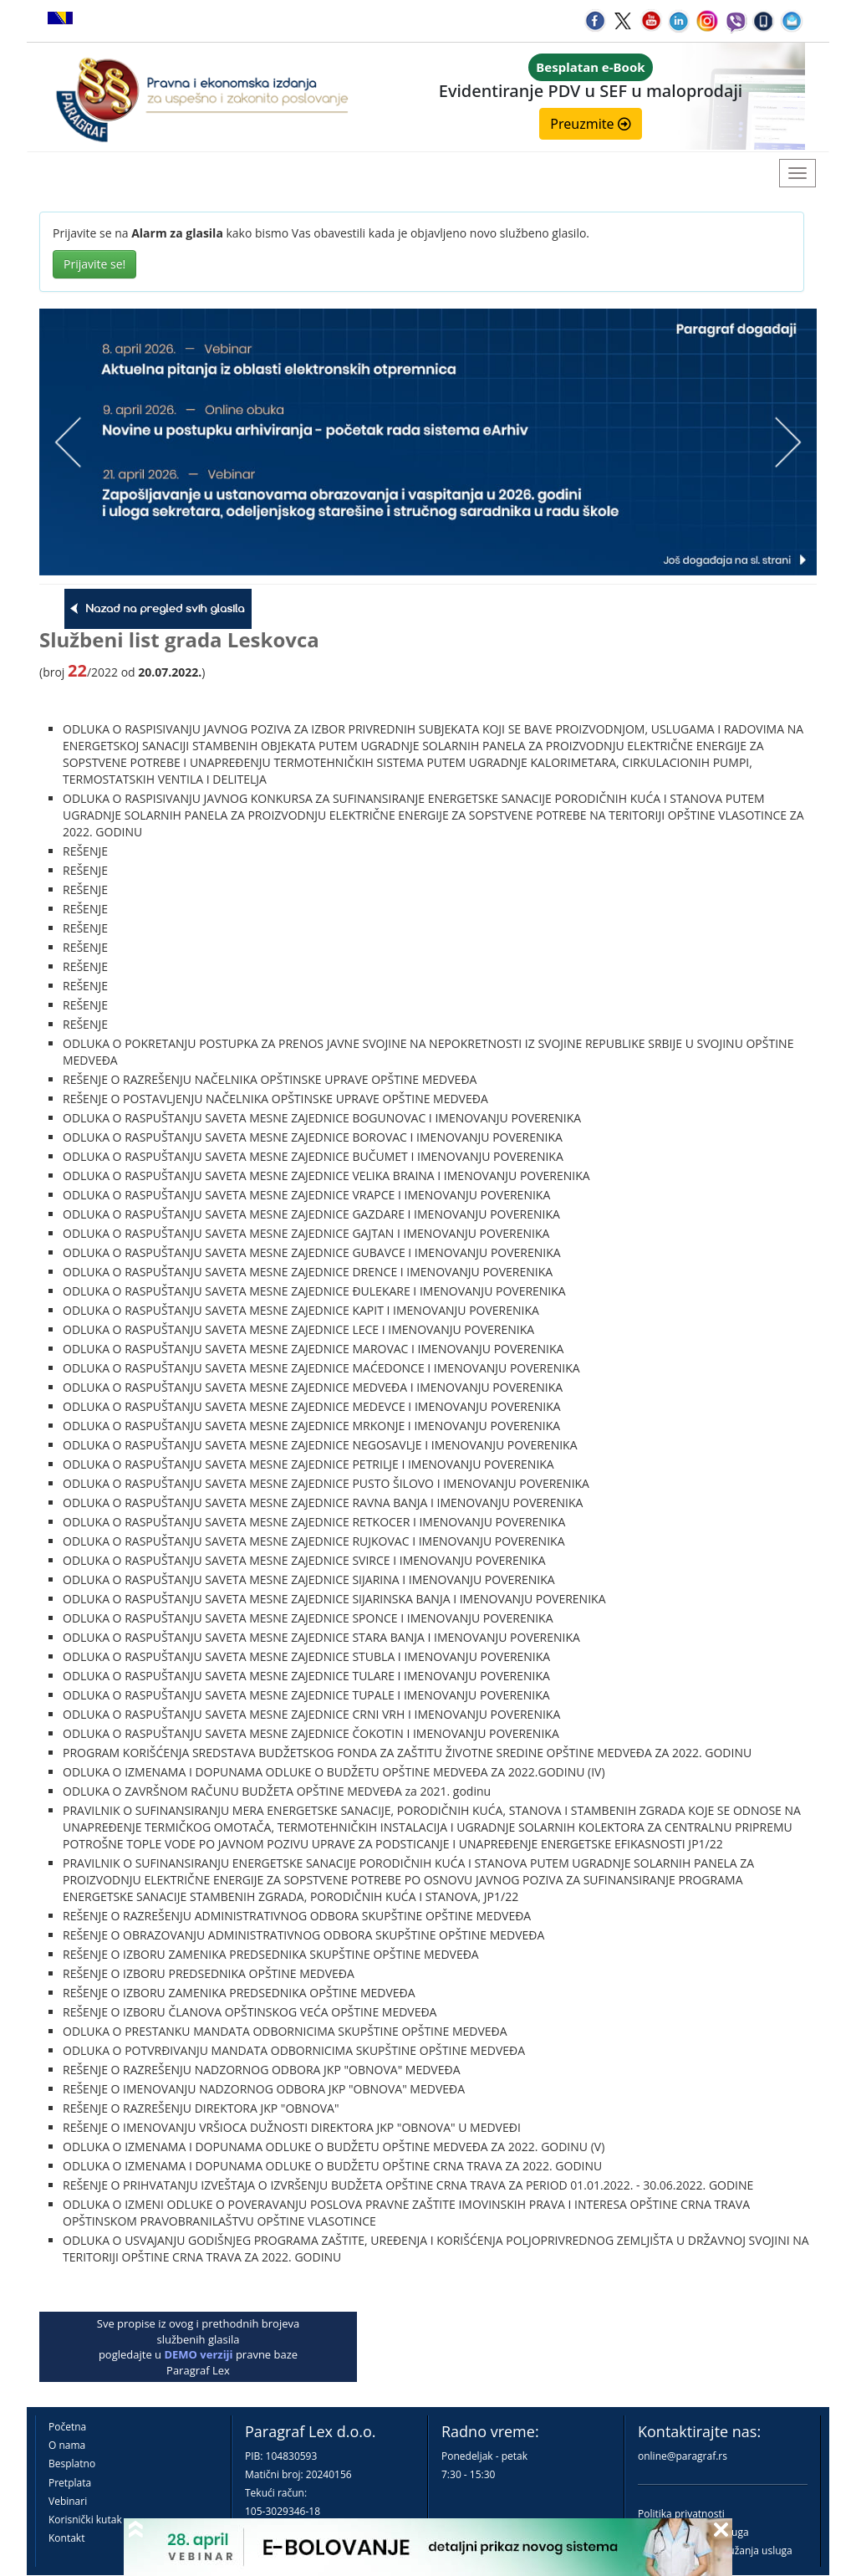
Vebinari (67, 2501)
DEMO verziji (198, 2354)
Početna (67, 2427)
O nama (66, 2445)
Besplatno (71, 2463)
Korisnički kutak (85, 2519)
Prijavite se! (94, 264)
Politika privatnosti (681, 2514)
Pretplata (69, 2483)
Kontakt (66, 2538)
